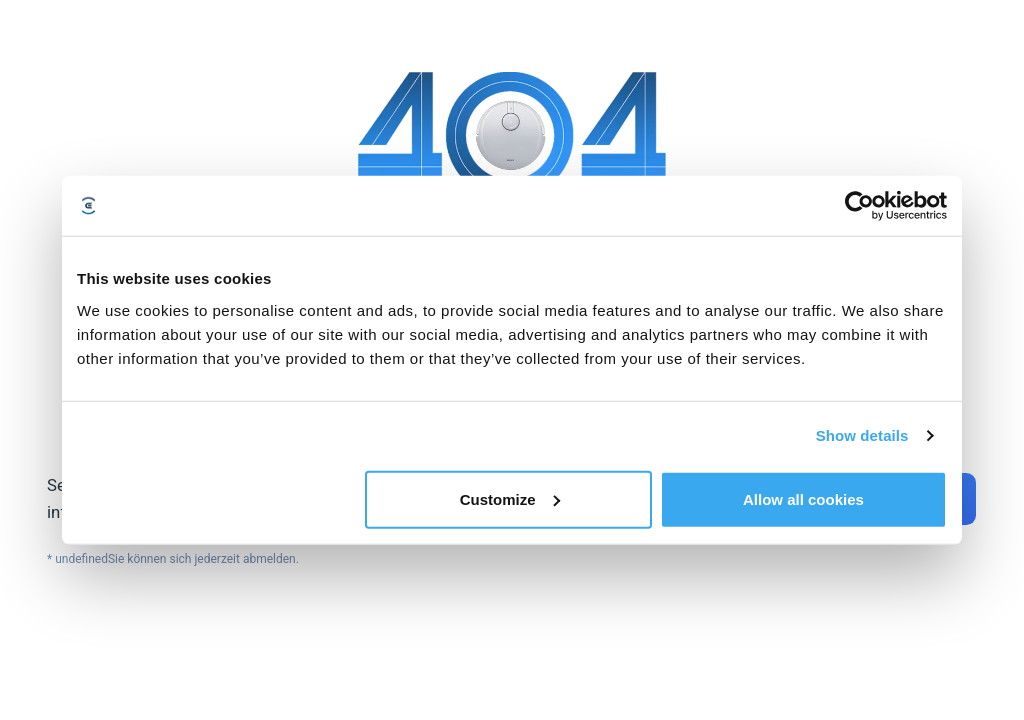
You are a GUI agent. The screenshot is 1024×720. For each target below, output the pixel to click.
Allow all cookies (803, 498)
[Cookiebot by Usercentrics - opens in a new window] (859, 206)
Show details (862, 435)
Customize (510, 498)
